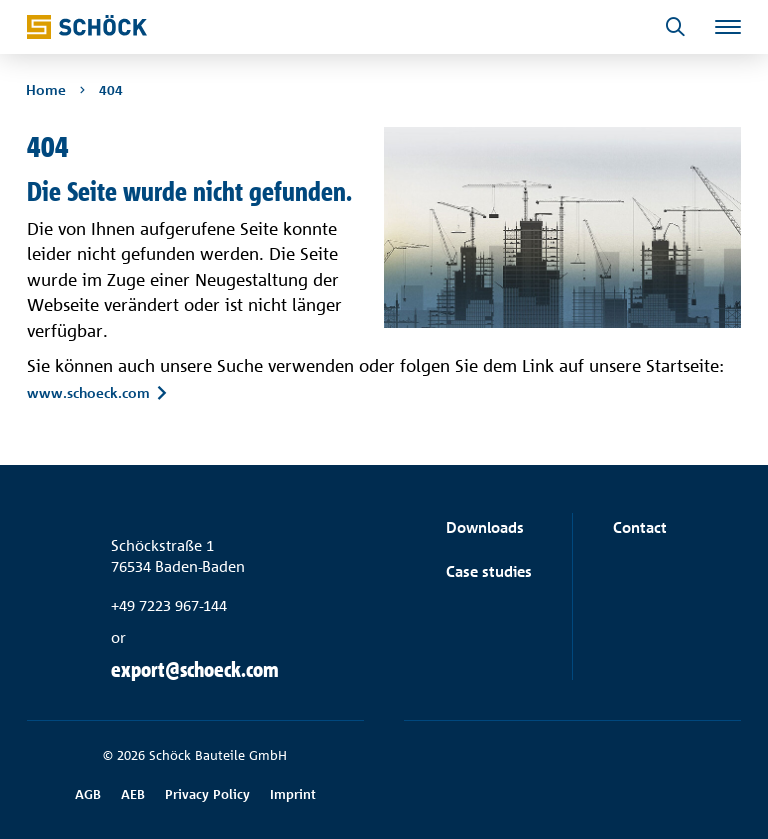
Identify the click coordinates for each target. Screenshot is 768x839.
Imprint (293, 794)
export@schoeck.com (195, 669)
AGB (88, 794)
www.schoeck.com (88, 393)
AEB (133, 794)
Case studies (489, 571)
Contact (640, 527)
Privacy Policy (207, 794)
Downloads (485, 527)
